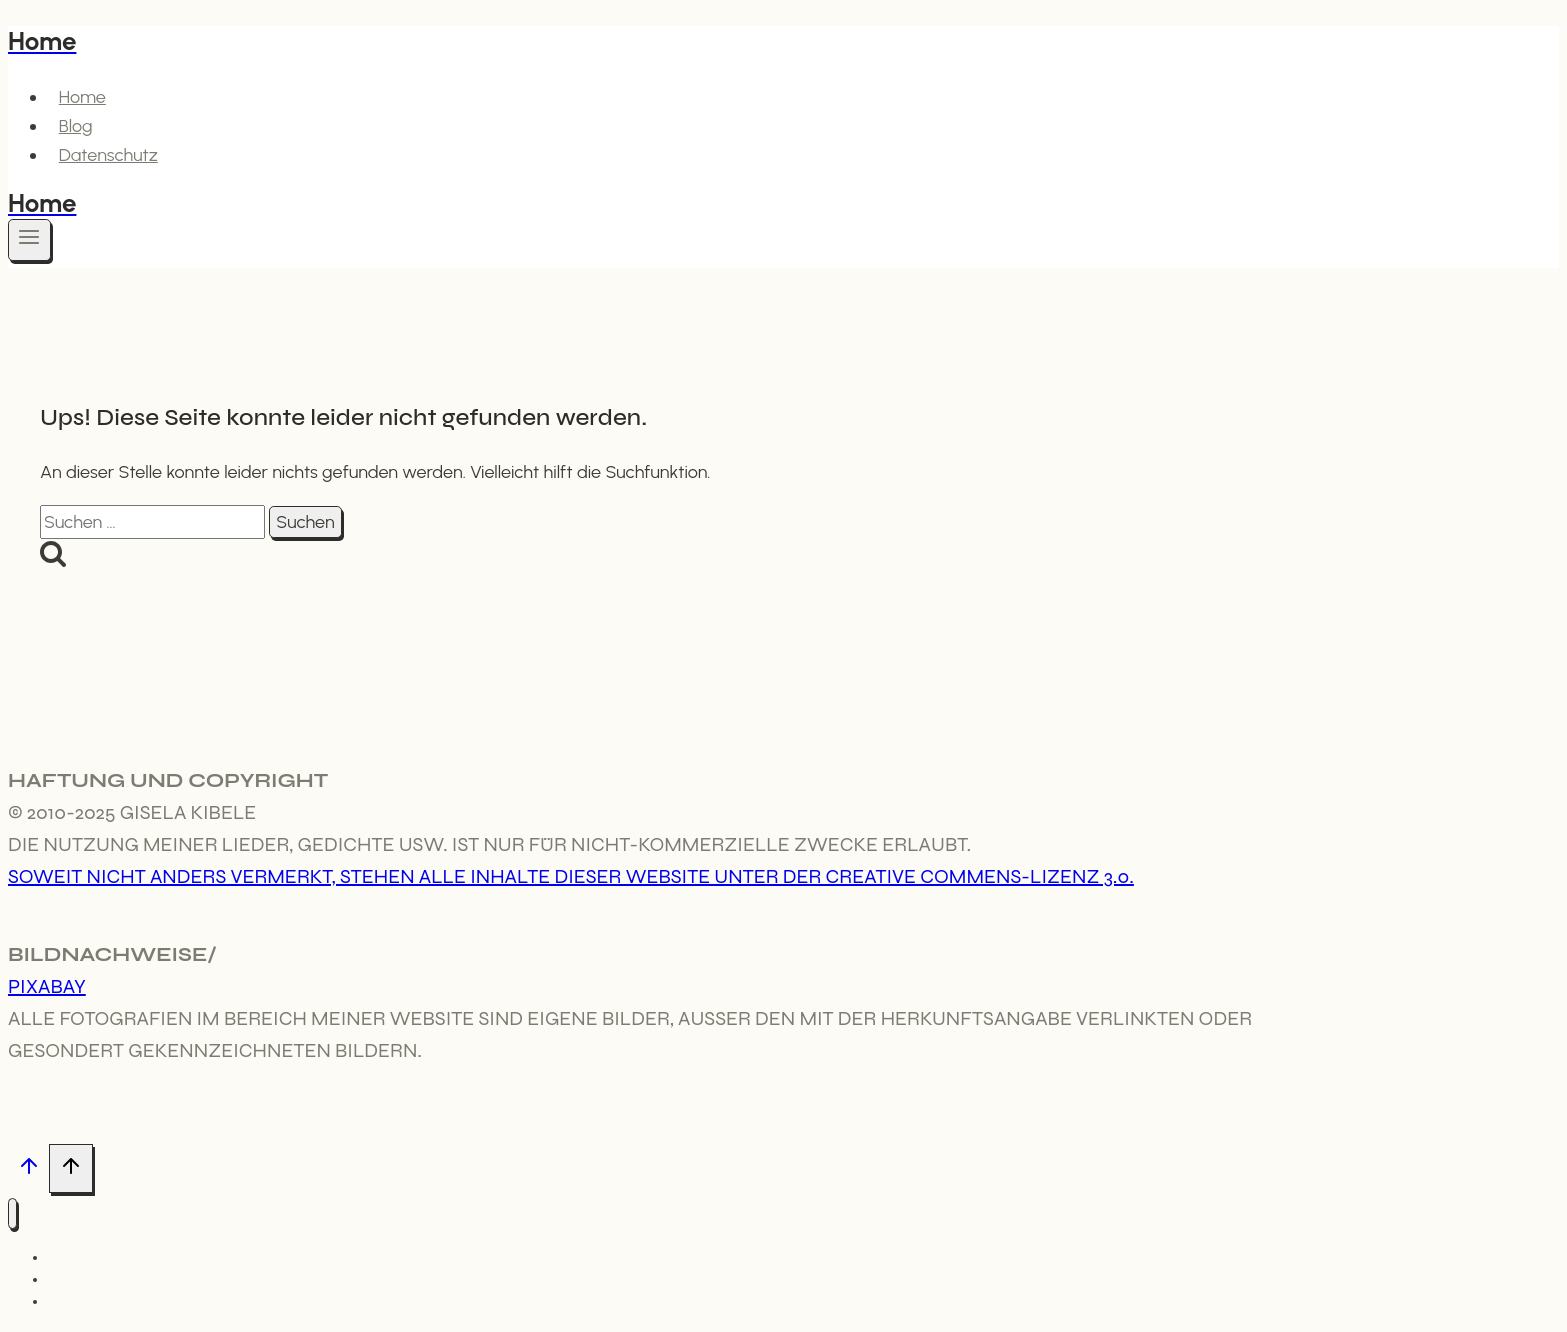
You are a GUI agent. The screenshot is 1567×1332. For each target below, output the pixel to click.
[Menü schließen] (12, 1213)
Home (82, 97)
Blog (76, 126)
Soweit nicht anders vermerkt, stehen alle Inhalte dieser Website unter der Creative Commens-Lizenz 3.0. (571, 876)
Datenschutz (108, 155)
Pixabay (47, 986)
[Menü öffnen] (29, 240)
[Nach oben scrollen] (28, 1169)
